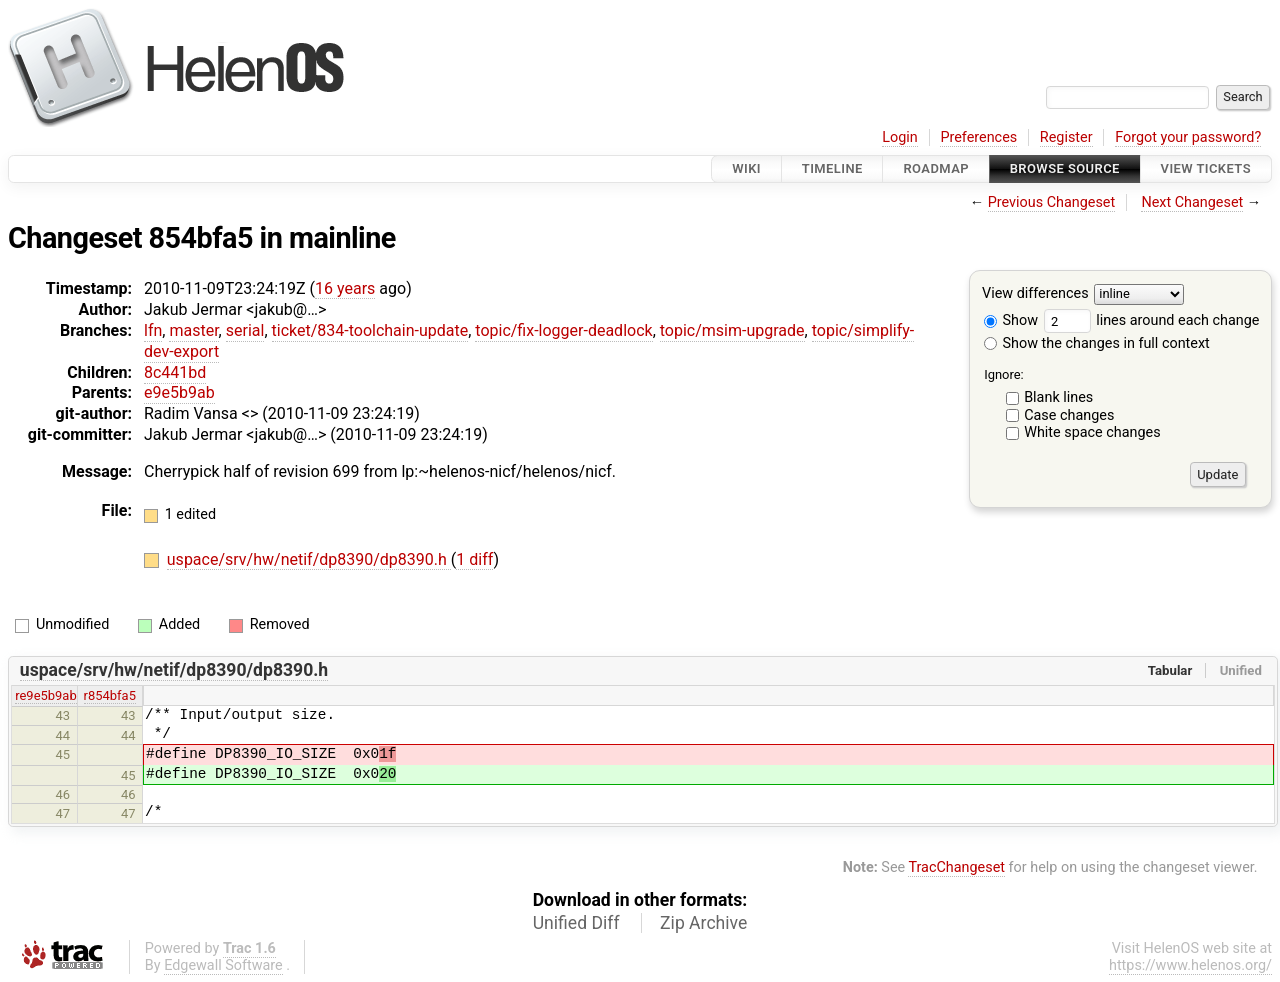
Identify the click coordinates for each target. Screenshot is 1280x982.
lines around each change (1152, 320)
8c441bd (175, 372)
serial (245, 330)
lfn (153, 330)
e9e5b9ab (179, 392)
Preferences (978, 137)
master (193, 330)
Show (1011, 320)
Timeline (832, 168)
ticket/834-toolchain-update (370, 330)
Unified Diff (576, 923)
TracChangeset (956, 867)
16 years (345, 288)
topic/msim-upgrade (732, 330)
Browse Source (1065, 168)
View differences (1035, 294)
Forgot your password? (1188, 137)
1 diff (474, 559)
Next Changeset (1192, 202)
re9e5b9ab (45, 695)
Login (900, 137)
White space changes (1092, 432)
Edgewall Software (223, 965)
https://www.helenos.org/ (1190, 965)
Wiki (746, 168)
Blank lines (1058, 397)
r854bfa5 (110, 695)
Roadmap (936, 168)
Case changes (1069, 415)
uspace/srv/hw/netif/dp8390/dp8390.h (309, 559)
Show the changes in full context (1097, 343)
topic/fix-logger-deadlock (563, 330)
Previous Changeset (1052, 202)
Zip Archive (703, 923)
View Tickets (1206, 168)
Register (1066, 137)
